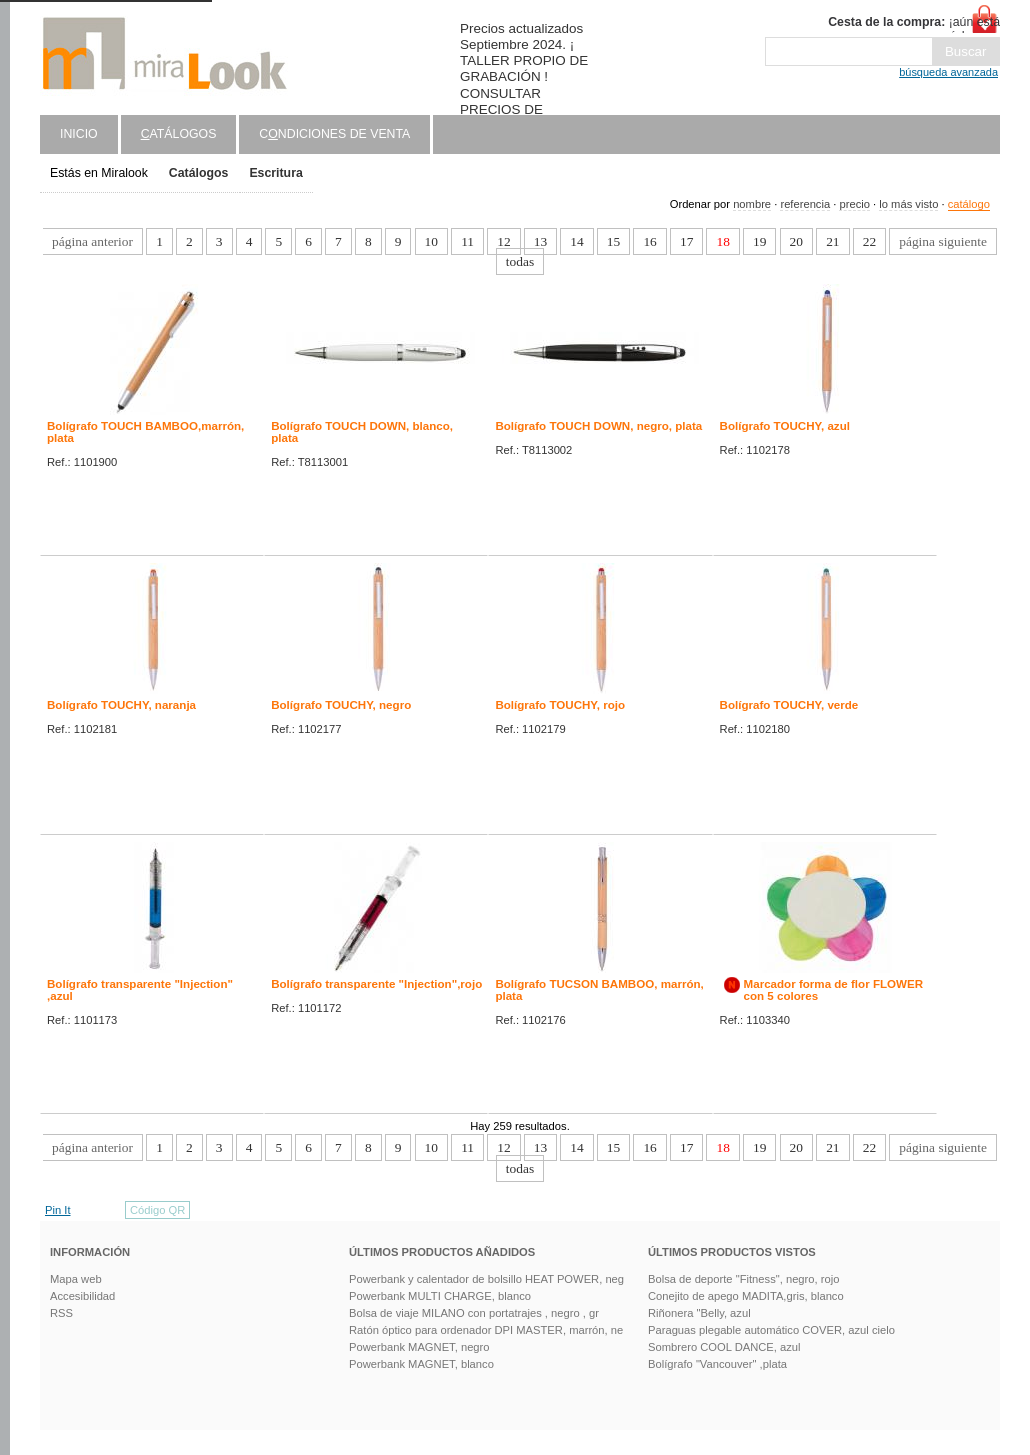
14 (576, 241)
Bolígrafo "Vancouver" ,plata (717, 1364)
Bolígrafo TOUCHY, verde (789, 705)
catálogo (969, 204)
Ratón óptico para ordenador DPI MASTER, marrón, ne (486, 1330)
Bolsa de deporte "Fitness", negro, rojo (743, 1279)
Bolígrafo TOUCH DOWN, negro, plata (598, 426)
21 (832, 241)
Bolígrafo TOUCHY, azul (785, 426)
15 (613, 241)
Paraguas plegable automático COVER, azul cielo (771, 1330)
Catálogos (199, 173)
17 (686, 241)
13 (540, 241)
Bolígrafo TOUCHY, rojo (560, 705)
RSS (61, 1313)
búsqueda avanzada (948, 72)
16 (649, 241)
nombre (752, 204)
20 (796, 241)
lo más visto (908, 204)
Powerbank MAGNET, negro (419, 1347)
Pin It (58, 1210)
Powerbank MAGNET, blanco (421, 1364)
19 (759, 241)
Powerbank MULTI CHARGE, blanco (440, 1296)
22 (869, 241)
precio (854, 204)
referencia (805, 204)
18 (722, 241)
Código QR (157, 1210)
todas (520, 261)
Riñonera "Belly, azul (699, 1313)
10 (431, 241)
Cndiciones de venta (334, 134)
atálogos (179, 134)
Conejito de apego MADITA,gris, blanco (746, 1296)
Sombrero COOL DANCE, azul (724, 1347)
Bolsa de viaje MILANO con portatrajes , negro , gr (474, 1313)
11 (467, 241)
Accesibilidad (82, 1296)
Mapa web (76, 1279)
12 (503, 241)
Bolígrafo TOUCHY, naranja (121, 705)
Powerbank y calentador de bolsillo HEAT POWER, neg (486, 1279)
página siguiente (943, 241)
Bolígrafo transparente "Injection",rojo (376, 984)
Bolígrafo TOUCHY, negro (341, 705)
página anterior (92, 241)
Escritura (275, 173)
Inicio (79, 134)
